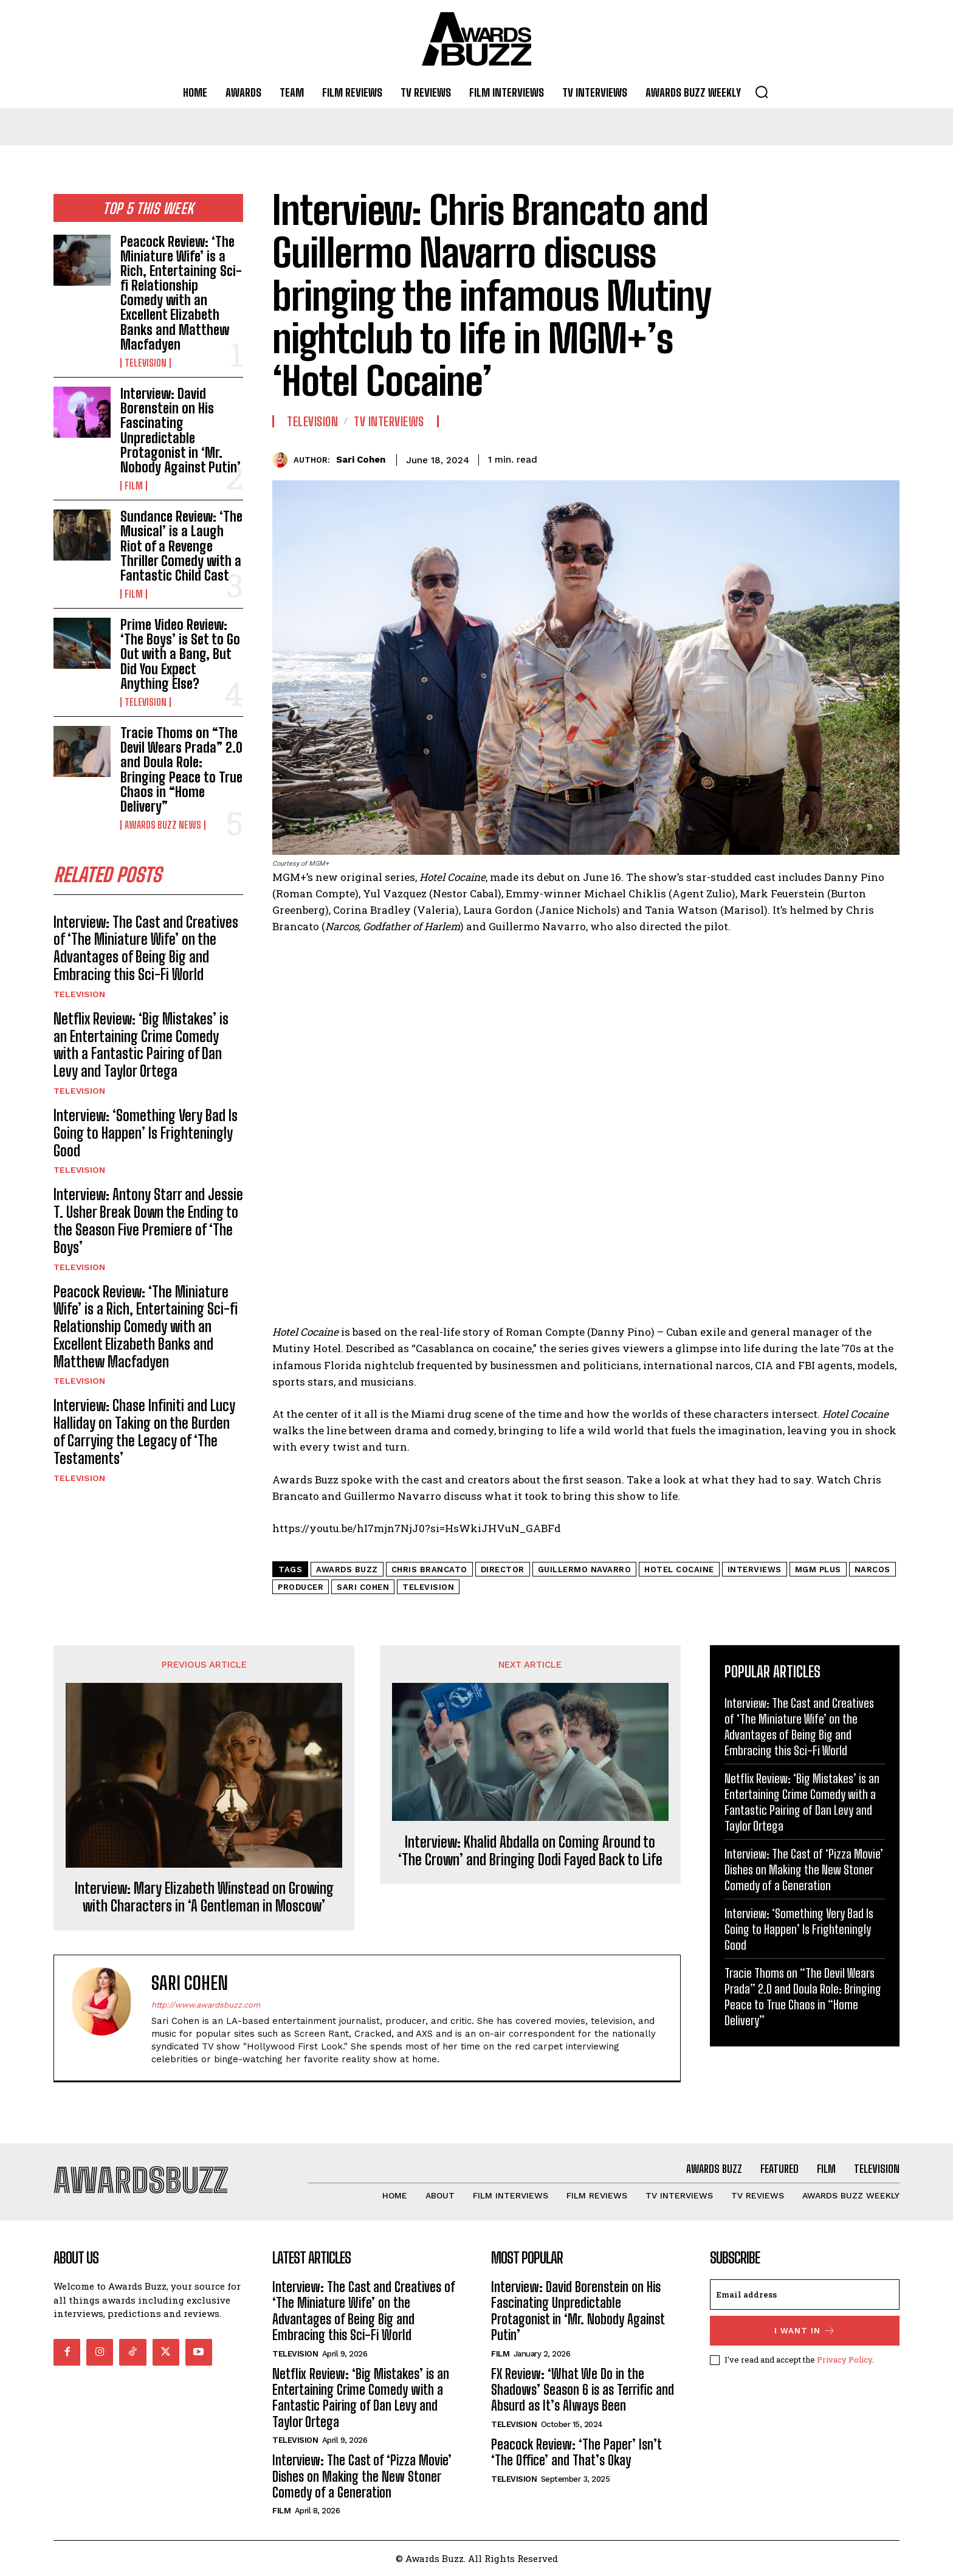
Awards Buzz (347, 1569)
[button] (761, 91)
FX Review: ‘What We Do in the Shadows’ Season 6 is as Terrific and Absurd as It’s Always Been (582, 2390)
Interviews (755, 1569)
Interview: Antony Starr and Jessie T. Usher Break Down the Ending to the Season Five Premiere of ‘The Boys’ (148, 1220)
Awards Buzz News (163, 825)
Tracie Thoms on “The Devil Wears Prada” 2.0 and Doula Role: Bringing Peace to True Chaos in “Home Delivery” (181, 770)
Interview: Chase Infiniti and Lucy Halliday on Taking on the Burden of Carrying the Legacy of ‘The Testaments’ (144, 1431)
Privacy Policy (844, 2359)
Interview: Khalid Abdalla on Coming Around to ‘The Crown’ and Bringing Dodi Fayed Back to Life (530, 1851)
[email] (805, 2294)
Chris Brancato (429, 1569)
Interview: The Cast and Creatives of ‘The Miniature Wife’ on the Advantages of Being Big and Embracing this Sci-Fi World (145, 948)
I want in (805, 2330)
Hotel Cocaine (679, 1569)
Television (146, 363)
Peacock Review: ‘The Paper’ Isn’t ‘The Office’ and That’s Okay (576, 2452)
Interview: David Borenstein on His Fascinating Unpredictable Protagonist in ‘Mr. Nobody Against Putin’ (180, 430)
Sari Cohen (360, 459)
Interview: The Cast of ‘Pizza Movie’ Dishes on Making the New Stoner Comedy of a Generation (803, 1869)
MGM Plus (818, 1569)
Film (134, 486)
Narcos (872, 1569)
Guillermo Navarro (584, 1569)
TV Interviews (389, 421)
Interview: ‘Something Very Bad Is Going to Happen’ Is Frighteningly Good (145, 1133)
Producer (300, 1587)
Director (503, 1569)
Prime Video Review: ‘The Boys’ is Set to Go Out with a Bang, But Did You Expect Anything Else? (180, 654)
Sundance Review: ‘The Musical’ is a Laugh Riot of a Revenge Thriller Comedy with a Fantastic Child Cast (181, 546)
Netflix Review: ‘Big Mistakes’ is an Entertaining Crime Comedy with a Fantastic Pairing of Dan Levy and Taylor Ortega (141, 1045)
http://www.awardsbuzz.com (205, 2004)
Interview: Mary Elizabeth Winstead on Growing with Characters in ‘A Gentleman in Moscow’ (204, 1897)
